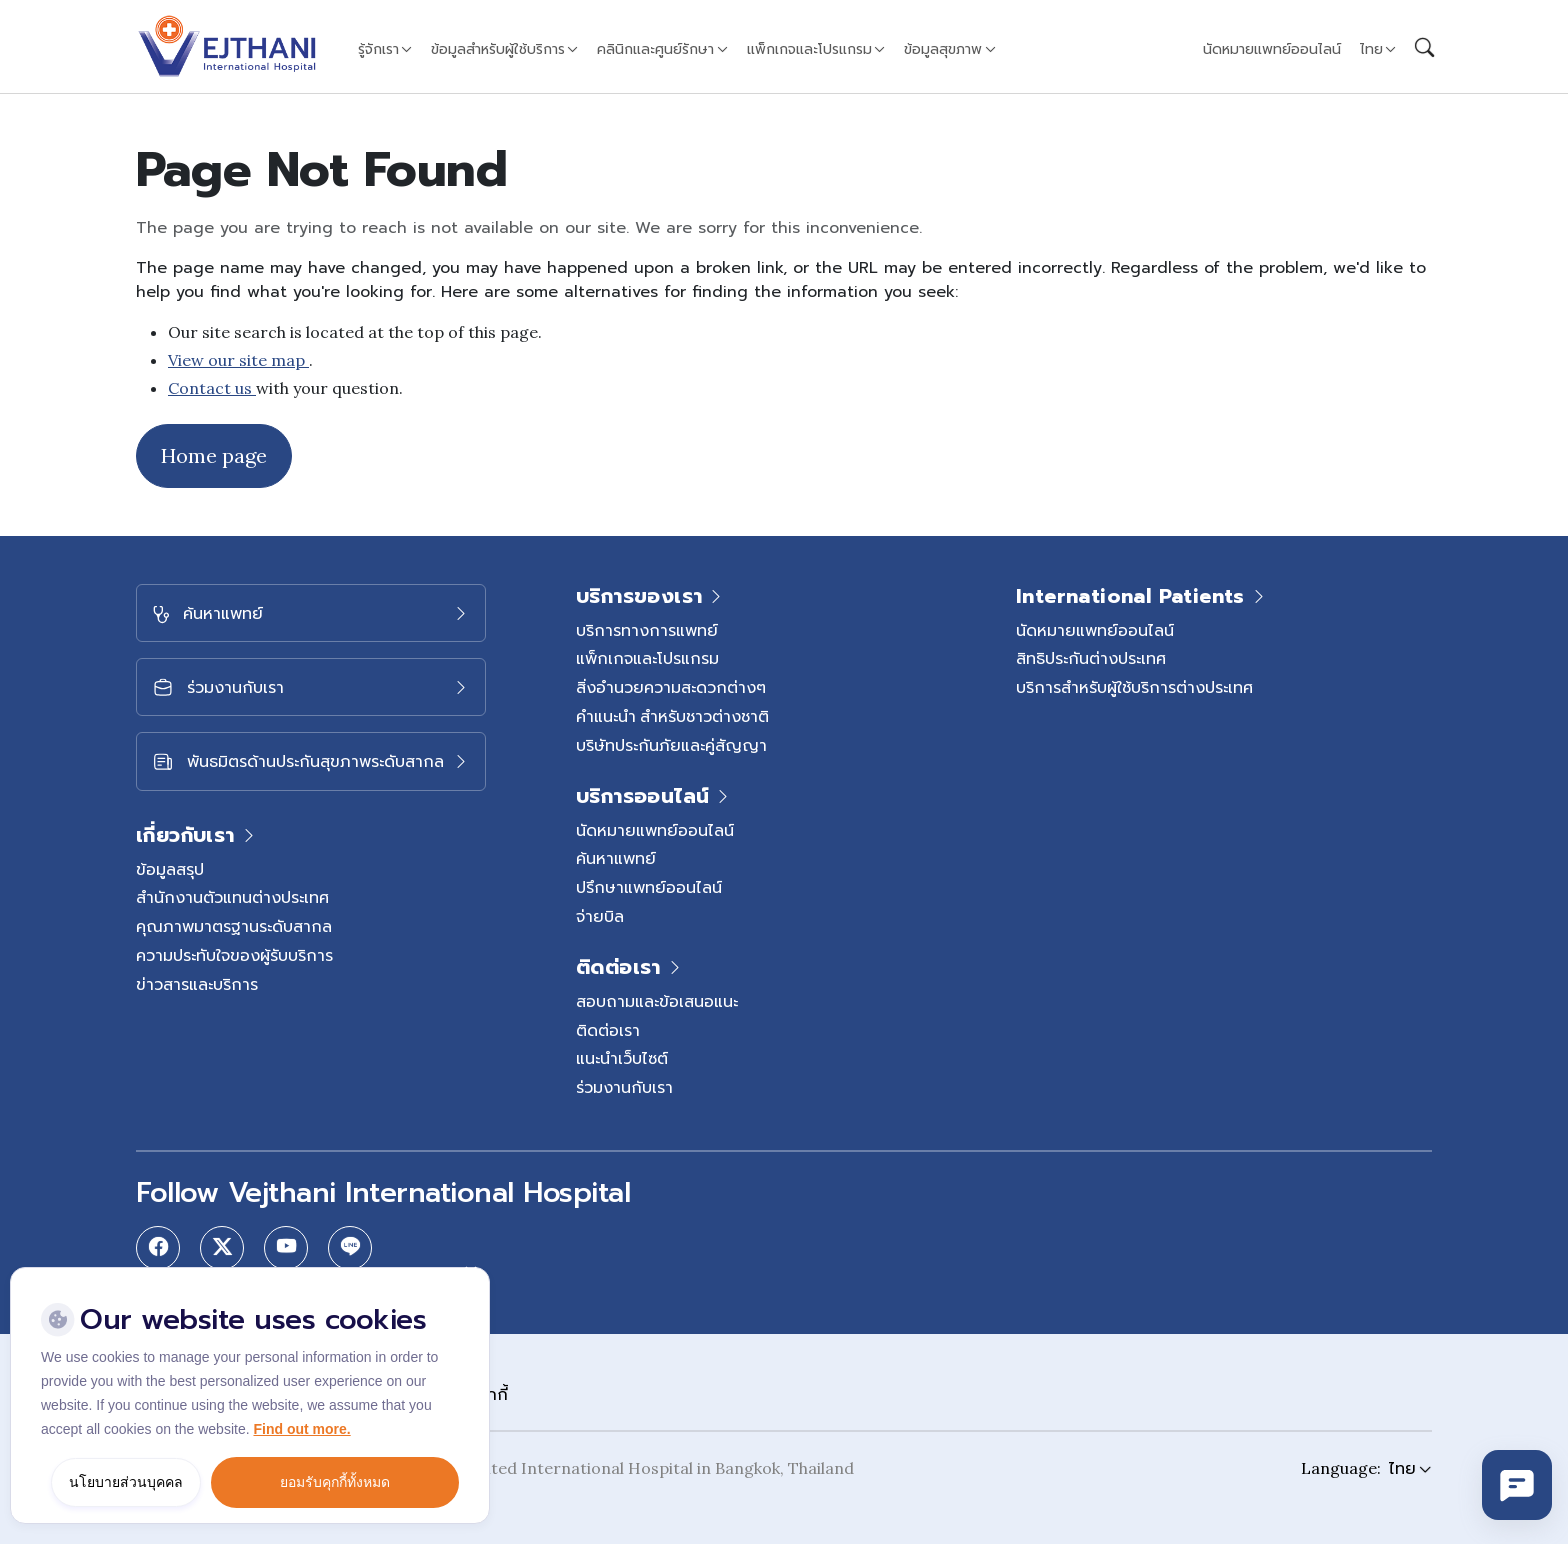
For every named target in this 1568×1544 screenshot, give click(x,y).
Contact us (212, 388)
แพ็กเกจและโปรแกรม (647, 658)
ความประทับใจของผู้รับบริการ (234, 955)
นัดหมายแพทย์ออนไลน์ (1272, 49)
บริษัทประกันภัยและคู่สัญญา (671, 745)
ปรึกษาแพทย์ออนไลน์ (649, 887)
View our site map (238, 360)
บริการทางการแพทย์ (647, 630)
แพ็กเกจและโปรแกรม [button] (809, 49)
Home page (214, 455)
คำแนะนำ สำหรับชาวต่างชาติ (672, 716)
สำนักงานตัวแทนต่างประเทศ (232, 897)
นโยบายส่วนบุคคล (126, 1482)
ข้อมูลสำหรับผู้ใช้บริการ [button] (498, 49)
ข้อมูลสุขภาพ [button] (943, 49)
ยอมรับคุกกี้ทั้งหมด (335, 1482)
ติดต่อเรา (608, 1030)
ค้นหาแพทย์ (616, 858)
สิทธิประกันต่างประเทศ (1091, 658)
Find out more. (301, 1429)
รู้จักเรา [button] (378, 49)
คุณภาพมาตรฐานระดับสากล (234, 926)
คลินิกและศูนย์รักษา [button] (655, 49)
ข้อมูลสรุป (170, 869)
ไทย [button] (1371, 49)
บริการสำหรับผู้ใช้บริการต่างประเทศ (1134, 687)
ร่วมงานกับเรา (624, 1087)
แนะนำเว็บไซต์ (622, 1058)
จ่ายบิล (600, 916)
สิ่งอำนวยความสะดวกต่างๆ (671, 687)
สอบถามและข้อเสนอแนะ (657, 1001)
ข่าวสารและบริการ (197, 984)
